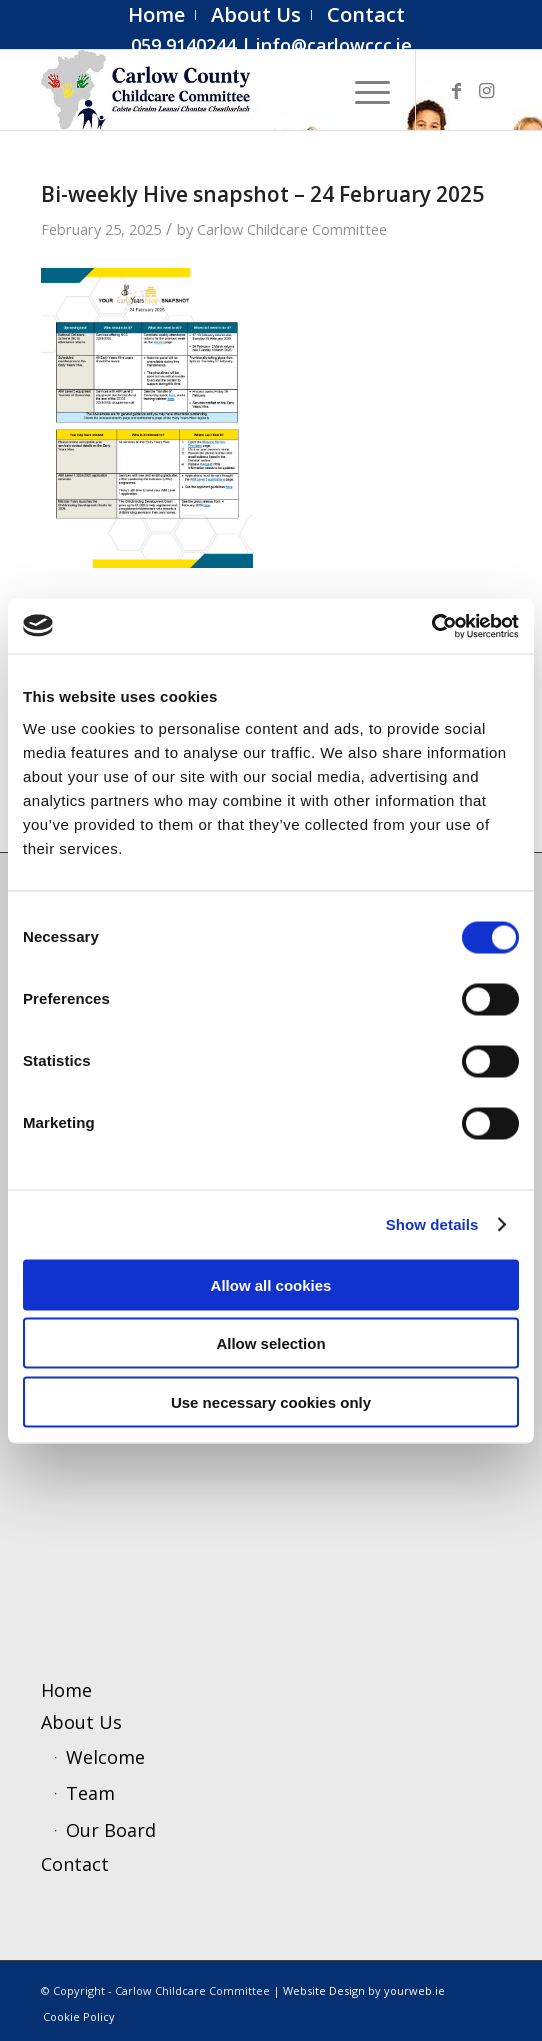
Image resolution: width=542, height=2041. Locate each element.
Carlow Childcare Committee (292, 229)
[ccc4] (225, 90)
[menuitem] (157, 15)
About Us (81, 1722)
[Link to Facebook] (456, 90)
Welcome (105, 1757)
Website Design (324, 1990)
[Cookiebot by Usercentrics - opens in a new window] (431, 626)
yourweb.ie (414, 1990)
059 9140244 (183, 45)
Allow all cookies (271, 1284)
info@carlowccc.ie (334, 45)
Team (90, 1793)
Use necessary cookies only (271, 1401)
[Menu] (362, 90)
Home (66, 1690)
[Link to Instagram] (486, 90)
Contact (75, 1864)
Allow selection (270, 1343)
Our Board (111, 1830)
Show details (432, 1224)
